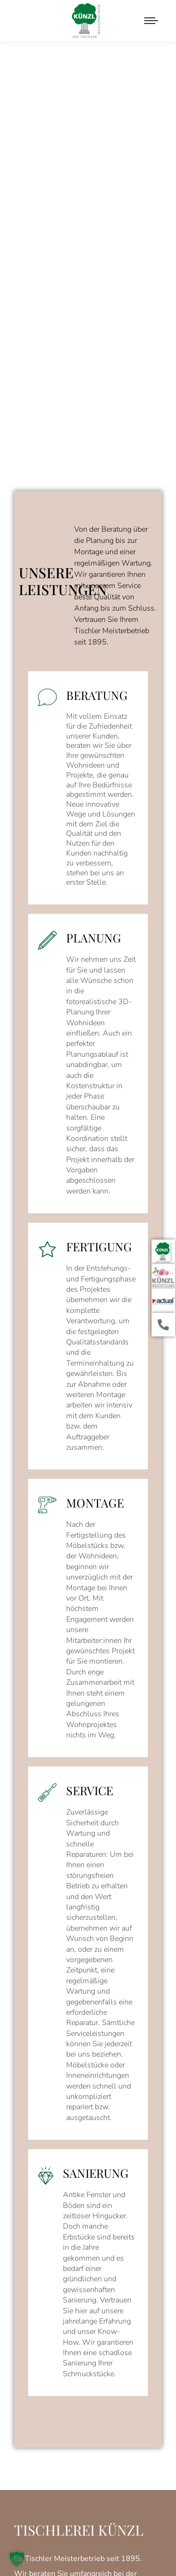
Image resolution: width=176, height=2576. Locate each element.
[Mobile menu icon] (151, 20)
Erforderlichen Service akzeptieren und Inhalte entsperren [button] (88, 2438)
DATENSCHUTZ (113, 2528)
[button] (17, 2559)
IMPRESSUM (58, 2528)
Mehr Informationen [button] (88, 2385)
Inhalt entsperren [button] (88, 2403)
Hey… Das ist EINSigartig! (88, 2548)
